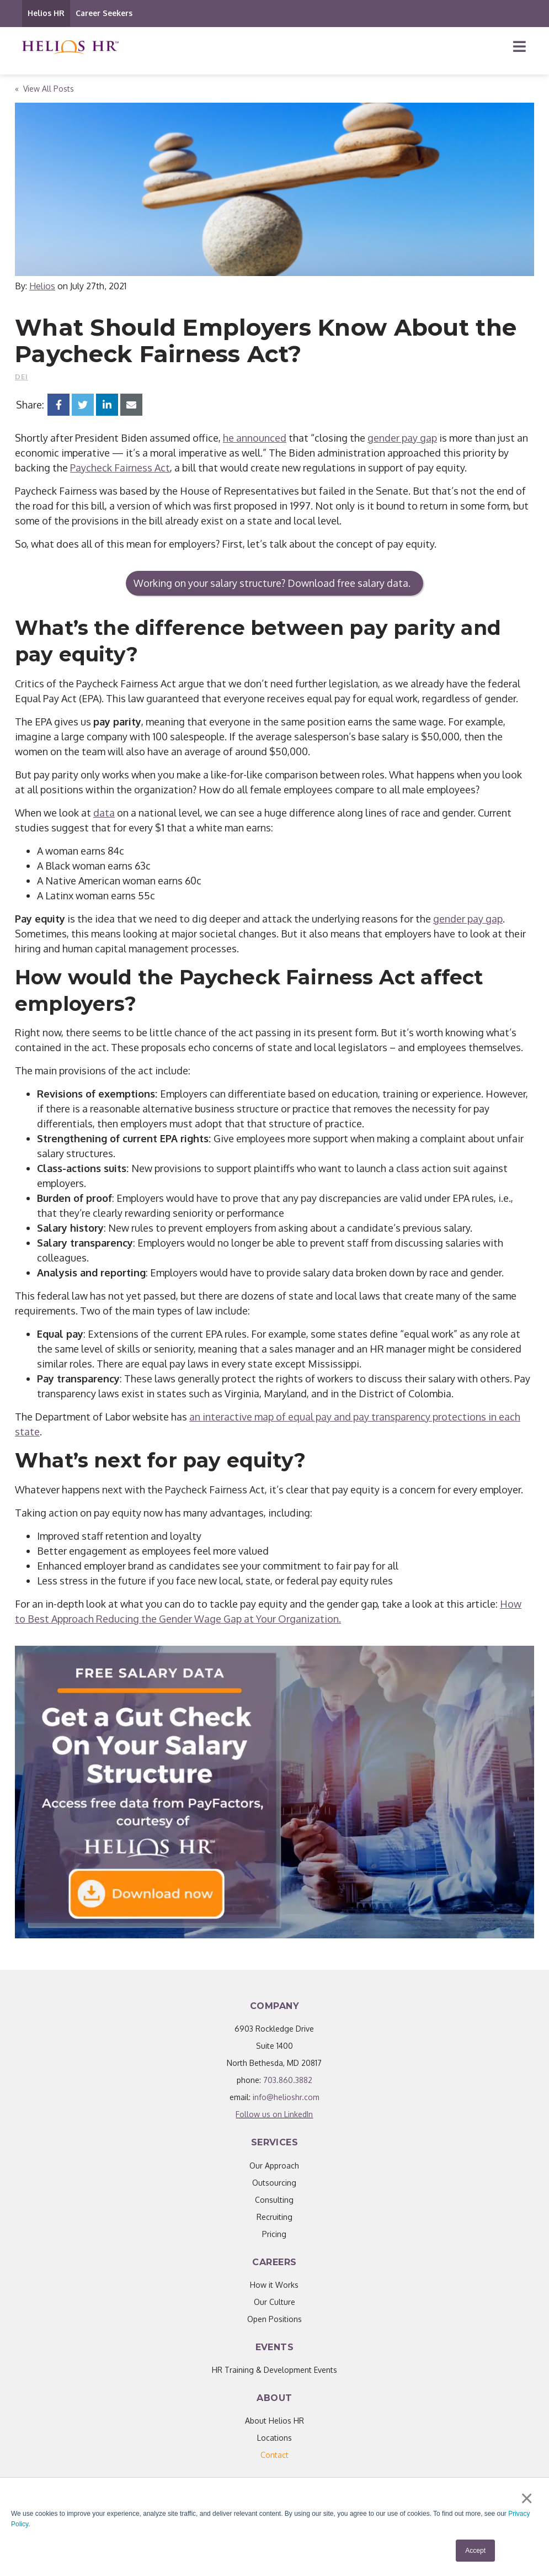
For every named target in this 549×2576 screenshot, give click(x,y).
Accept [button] (475, 2550)
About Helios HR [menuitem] (274, 2420)
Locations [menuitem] (274, 2437)
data (104, 813)
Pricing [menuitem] (274, 2234)
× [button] (526, 2499)
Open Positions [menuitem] (274, 2319)
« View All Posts (44, 88)
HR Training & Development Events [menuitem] (274, 2369)
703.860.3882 (287, 2080)
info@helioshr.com (286, 2097)
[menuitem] (274, 2455)
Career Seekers (104, 13)
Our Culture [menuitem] (274, 2302)
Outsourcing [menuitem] (274, 2182)
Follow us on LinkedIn (274, 2114)
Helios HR (46, 13)
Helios (42, 285)
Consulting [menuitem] (274, 2199)
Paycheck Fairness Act (120, 468)
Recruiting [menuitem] (274, 2217)
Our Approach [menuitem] (274, 2165)
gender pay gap (402, 438)
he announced (254, 438)
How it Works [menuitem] (274, 2284)
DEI (21, 376)
